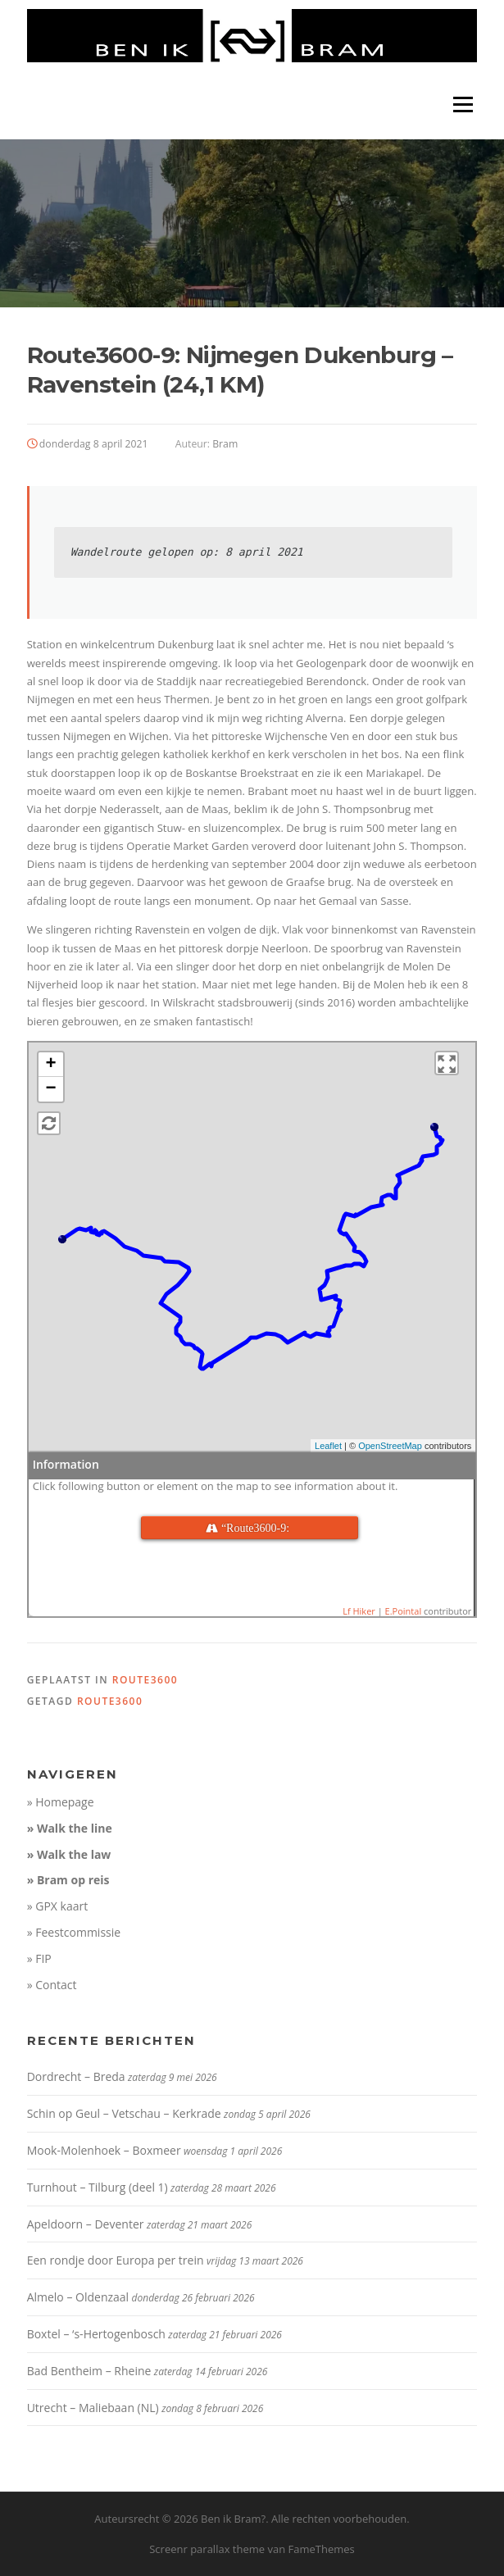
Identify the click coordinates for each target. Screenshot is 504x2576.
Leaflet (328, 1446)
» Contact (52, 1984)
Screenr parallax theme (207, 2549)
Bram (225, 444)
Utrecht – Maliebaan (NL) (93, 2407)
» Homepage (60, 1802)
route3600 (145, 1680)
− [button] (51, 1089)
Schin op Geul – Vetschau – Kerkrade (124, 2113)
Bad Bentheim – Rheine (89, 2370)
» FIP (39, 1958)
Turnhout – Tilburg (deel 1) (97, 2187)
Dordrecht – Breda (76, 2076)
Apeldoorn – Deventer (85, 2224)
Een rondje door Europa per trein (115, 2260)
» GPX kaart (58, 1906)
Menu (462, 104)
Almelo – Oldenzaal (78, 2297)
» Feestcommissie (74, 1932)
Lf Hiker (359, 1611)
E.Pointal (403, 1611)
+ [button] (51, 1064)
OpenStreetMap (390, 1446)
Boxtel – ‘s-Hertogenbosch (96, 2334)
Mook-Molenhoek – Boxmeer (104, 2150)
